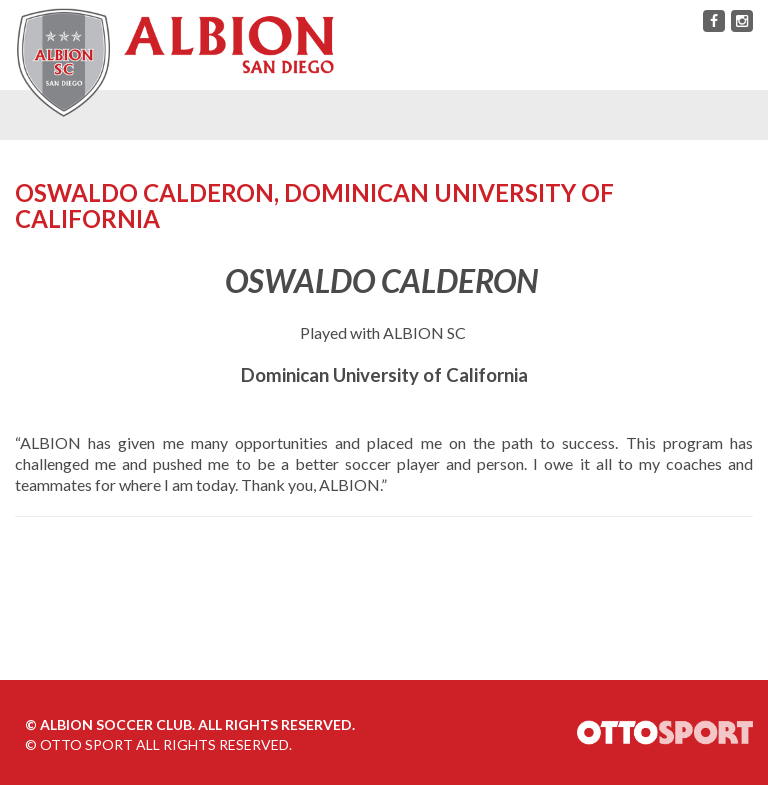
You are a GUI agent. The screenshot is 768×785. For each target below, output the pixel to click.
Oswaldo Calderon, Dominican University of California (314, 205)
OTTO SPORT (86, 744)
